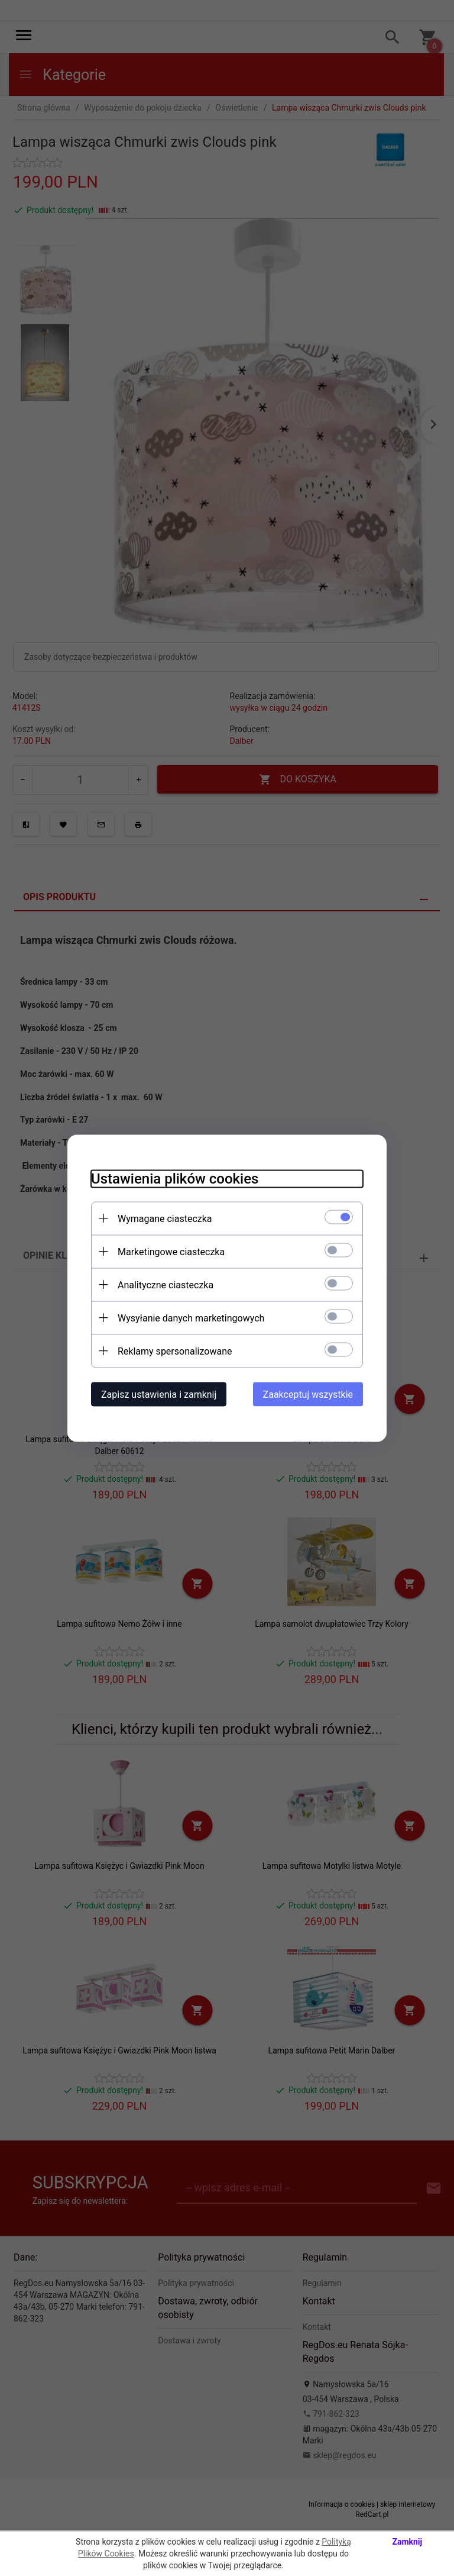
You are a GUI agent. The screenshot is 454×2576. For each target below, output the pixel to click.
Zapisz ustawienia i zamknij (158, 1394)
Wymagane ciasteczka (165, 1218)
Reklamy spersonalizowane (175, 1350)
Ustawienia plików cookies (174, 1178)
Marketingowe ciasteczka (171, 1251)
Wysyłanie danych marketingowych (191, 1317)
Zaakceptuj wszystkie (308, 1394)
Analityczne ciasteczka (165, 1284)
